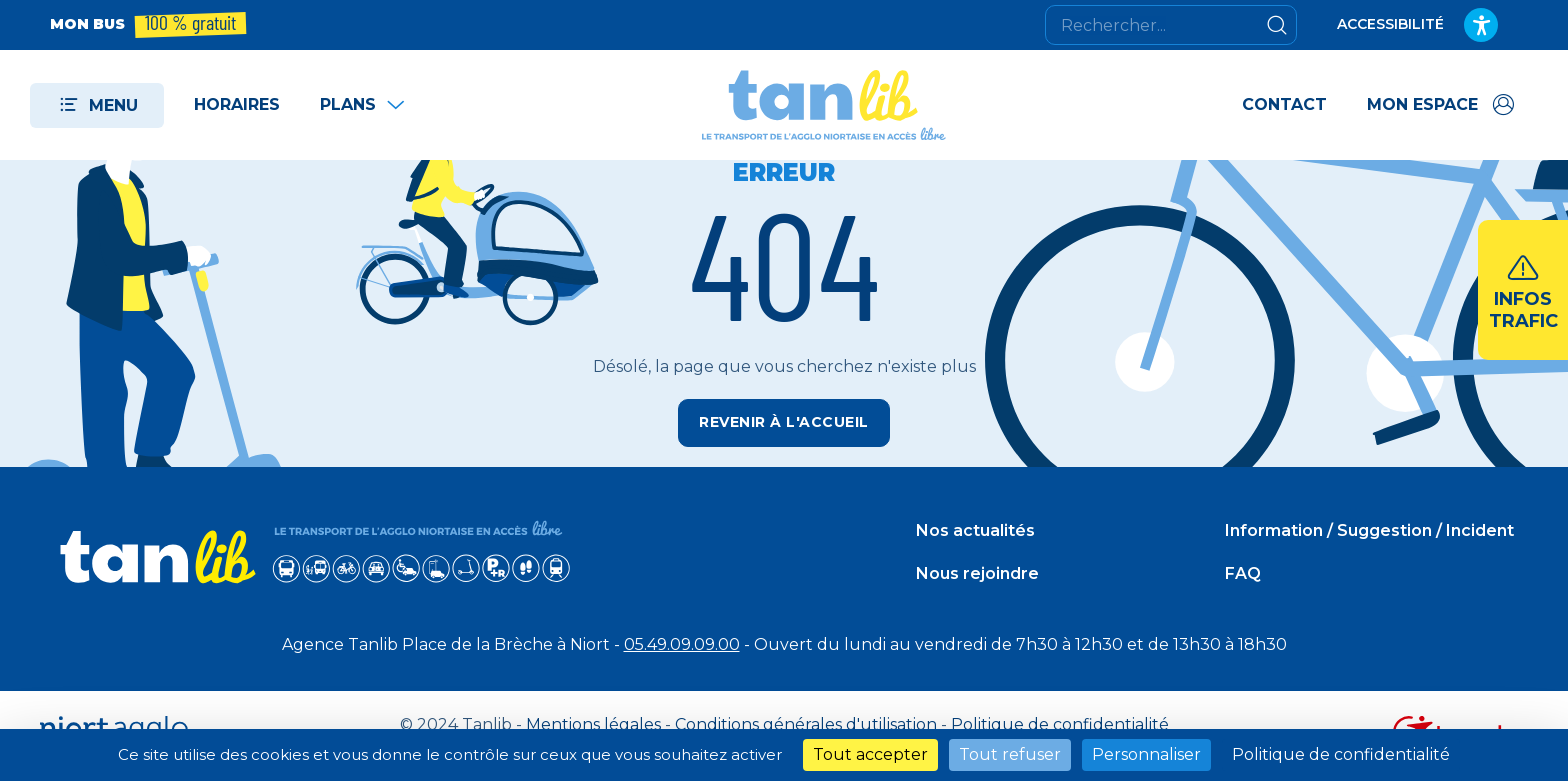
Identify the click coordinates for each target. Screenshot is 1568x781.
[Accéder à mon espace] (1442, 105)
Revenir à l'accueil (784, 422)
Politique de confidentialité (1060, 724)
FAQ (1243, 573)
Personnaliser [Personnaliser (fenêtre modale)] (1146, 754)
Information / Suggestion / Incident (1369, 530)
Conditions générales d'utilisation (806, 724)
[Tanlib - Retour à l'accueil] (824, 105)
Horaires (237, 104)
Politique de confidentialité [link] (1341, 754)
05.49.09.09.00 (682, 644)
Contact (1284, 104)
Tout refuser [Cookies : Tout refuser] (1010, 754)
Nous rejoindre (977, 573)
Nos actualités (975, 530)
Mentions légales (593, 724)
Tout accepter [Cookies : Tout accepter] (870, 754)
